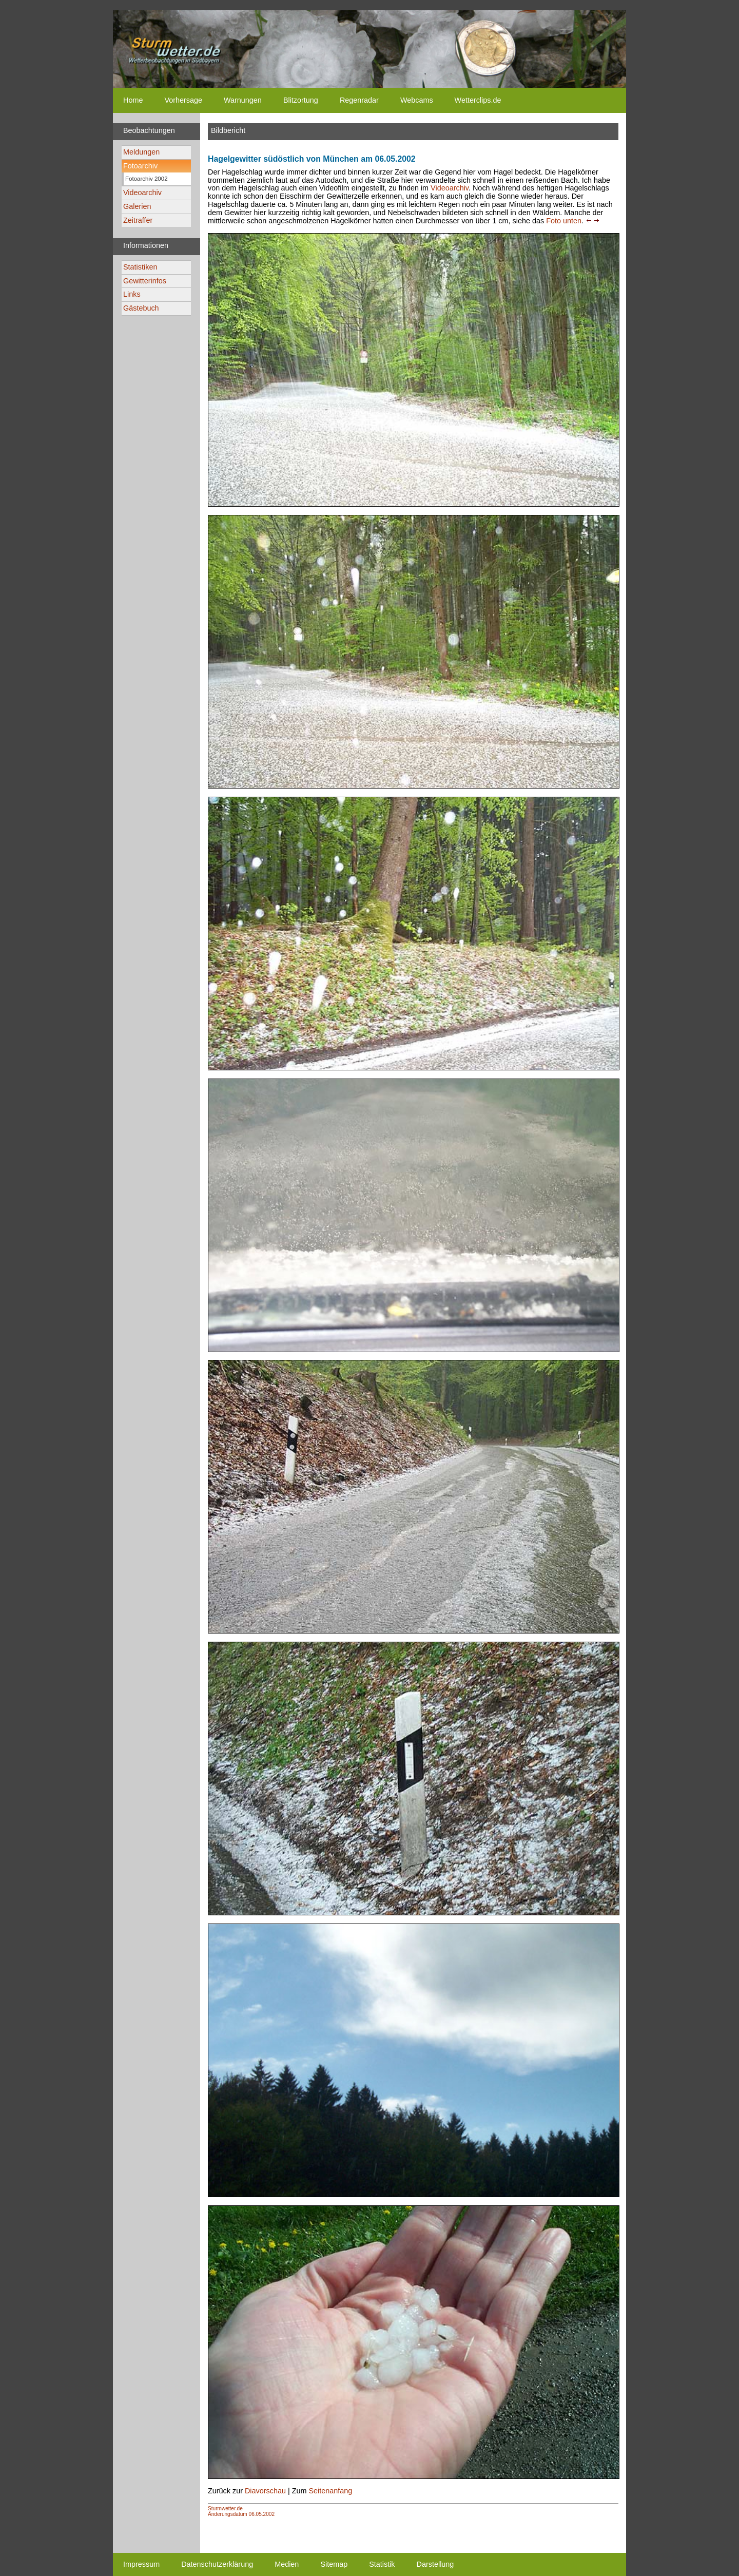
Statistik (382, 2564)
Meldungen (141, 152)
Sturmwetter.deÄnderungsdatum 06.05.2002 (241, 2511)
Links (132, 294)
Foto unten (563, 221)
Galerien (137, 206)
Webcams (416, 100)
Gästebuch (141, 308)
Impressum (141, 2564)
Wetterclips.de (478, 100)
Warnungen (243, 100)
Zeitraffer (137, 220)
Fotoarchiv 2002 (146, 179)
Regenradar (359, 100)
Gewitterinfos (144, 281)
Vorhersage (183, 100)
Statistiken (140, 267)
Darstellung (435, 2564)
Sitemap (333, 2564)
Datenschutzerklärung (217, 2564)
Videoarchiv (142, 192)
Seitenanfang (330, 2491)
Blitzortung (300, 100)
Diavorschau (265, 2491)
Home (133, 100)
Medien (287, 2564)
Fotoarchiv (140, 166)
